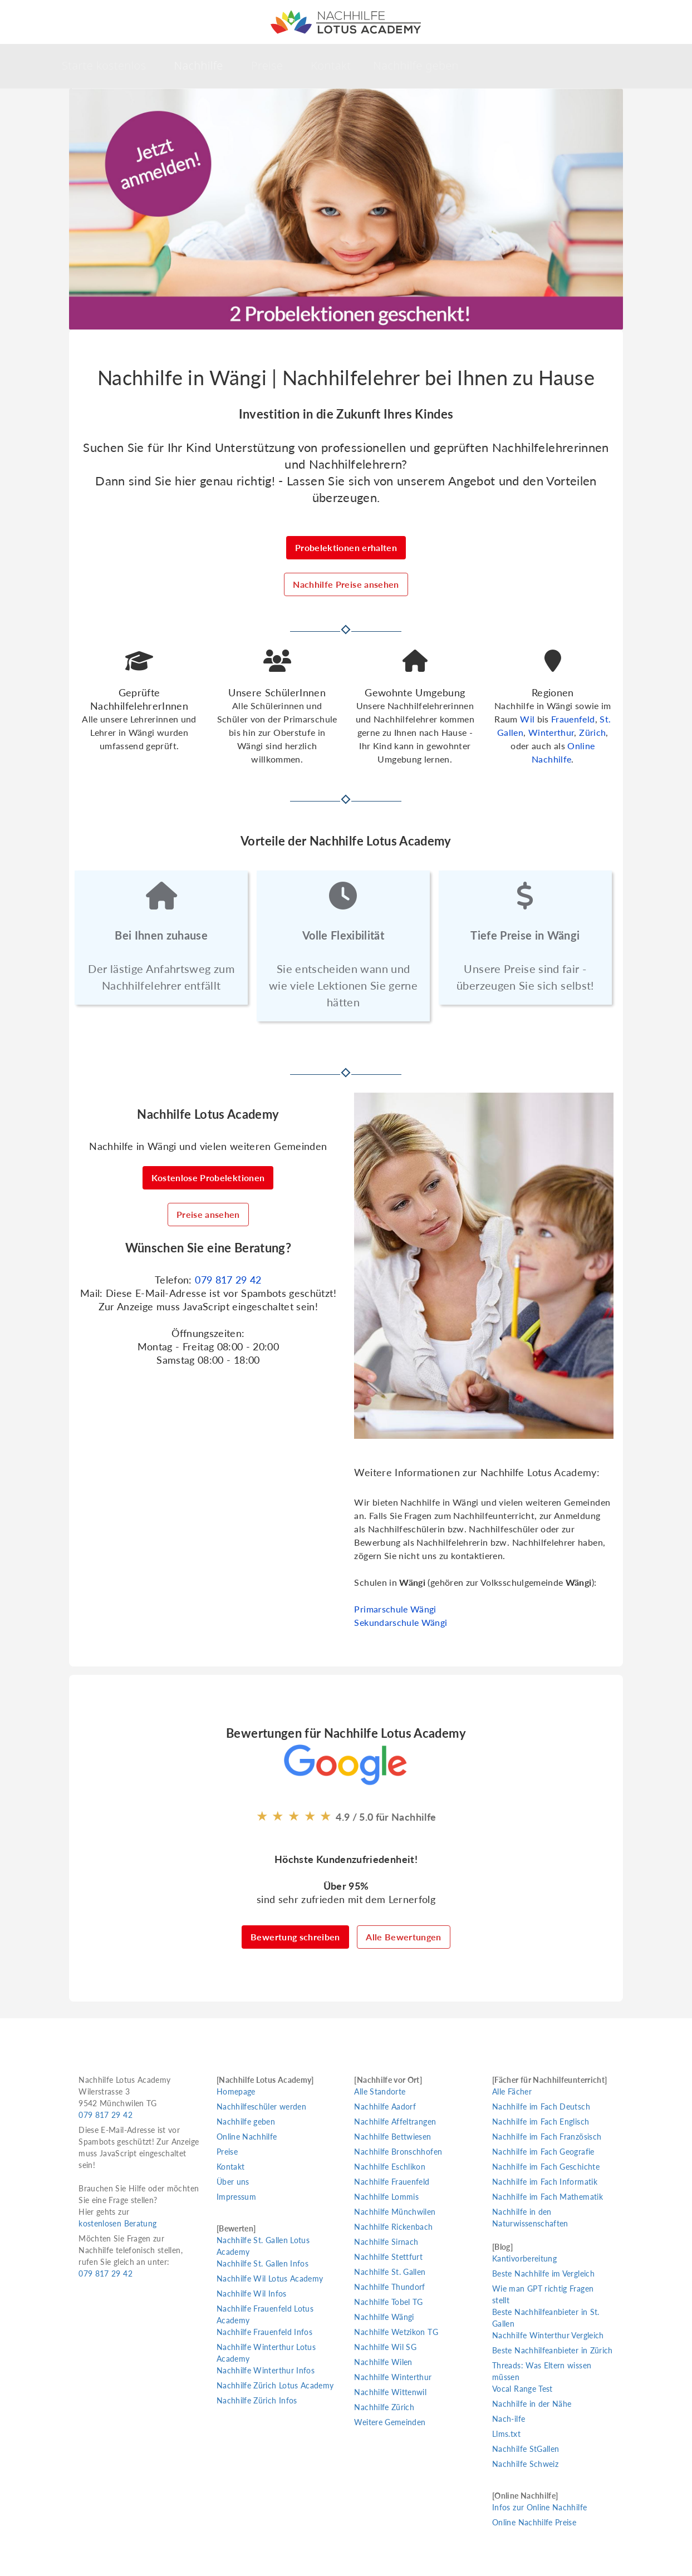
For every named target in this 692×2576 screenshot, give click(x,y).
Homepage (236, 2091)
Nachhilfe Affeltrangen (395, 2121)
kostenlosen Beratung (117, 2223)
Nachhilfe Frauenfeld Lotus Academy (265, 2314)
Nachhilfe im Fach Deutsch (541, 2106)
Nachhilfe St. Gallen (389, 2272)
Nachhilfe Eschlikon (389, 2166)
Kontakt (331, 65)
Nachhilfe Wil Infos (252, 2293)
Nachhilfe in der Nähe (531, 2403)
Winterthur (551, 732)
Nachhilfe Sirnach (386, 2241)
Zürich (592, 732)
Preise (267, 65)
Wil (527, 719)
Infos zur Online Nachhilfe (539, 2507)
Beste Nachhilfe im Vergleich (543, 2273)
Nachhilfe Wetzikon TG (396, 2332)
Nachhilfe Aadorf (385, 2106)
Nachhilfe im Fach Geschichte (546, 2166)
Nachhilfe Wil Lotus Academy (270, 2278)
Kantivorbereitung (524, 2258)
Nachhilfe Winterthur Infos (266, 2370)
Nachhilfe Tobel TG (388, 2302)
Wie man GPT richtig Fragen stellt (542, 2294)
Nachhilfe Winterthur (392, 2377)
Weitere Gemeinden (389, 2422)
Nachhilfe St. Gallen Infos (262, 2263)
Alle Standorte (379, 2091)
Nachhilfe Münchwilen (394, 2211)
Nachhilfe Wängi (384, 2317)
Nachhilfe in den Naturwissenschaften (530, 2217)
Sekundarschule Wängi (400, 1622)
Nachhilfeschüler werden (261, 2106)
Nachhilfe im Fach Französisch (546, 2136)
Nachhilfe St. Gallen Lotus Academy (263, 2246)
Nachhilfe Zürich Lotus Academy (275, 2385)
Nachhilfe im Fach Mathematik (547, 2196)
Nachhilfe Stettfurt (388, 2257)
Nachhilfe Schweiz (525, 2464)
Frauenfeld (573, 719)
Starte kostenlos (104, 65)
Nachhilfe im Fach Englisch (540, 2121)
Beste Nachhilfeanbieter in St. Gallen (546, 2317)
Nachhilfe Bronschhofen (398, 2151)
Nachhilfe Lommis (386, 2196)
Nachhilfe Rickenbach (393, 2226)
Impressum (236, 2196)
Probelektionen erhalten (346, 547)
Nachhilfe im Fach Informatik (544, 2181)
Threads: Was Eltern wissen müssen (541, 2371)
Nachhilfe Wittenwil (390, 2392)
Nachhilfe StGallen (525, 2449)
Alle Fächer (512, 2091)
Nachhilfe (198, 65)
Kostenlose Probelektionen (207, 1177)
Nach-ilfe (508, 2418)
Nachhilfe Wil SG (385, 2347)
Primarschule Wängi (395, 1609)
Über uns (233, 2181)
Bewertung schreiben (295, 1936)
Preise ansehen (208, 1214)
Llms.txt (506, 2434)
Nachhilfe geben (416, 65)
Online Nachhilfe (247, 2136)
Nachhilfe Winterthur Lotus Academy (266, 2352)
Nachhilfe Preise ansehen (346, 584)
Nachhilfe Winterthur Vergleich (548, 2335)
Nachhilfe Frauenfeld (391, 2181)
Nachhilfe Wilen (383, 2362)
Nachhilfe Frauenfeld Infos (264, 2332)
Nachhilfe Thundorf (389, 2287)
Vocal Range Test (522, 2388)
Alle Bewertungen (403, 1936)
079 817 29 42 (228, 1280)
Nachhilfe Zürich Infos (257, 2400)
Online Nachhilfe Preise (534, 2522)
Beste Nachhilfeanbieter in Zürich (552, 2350)
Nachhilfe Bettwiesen (392, 2136)
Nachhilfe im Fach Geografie (543, 2151)
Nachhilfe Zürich (384, 2407)
